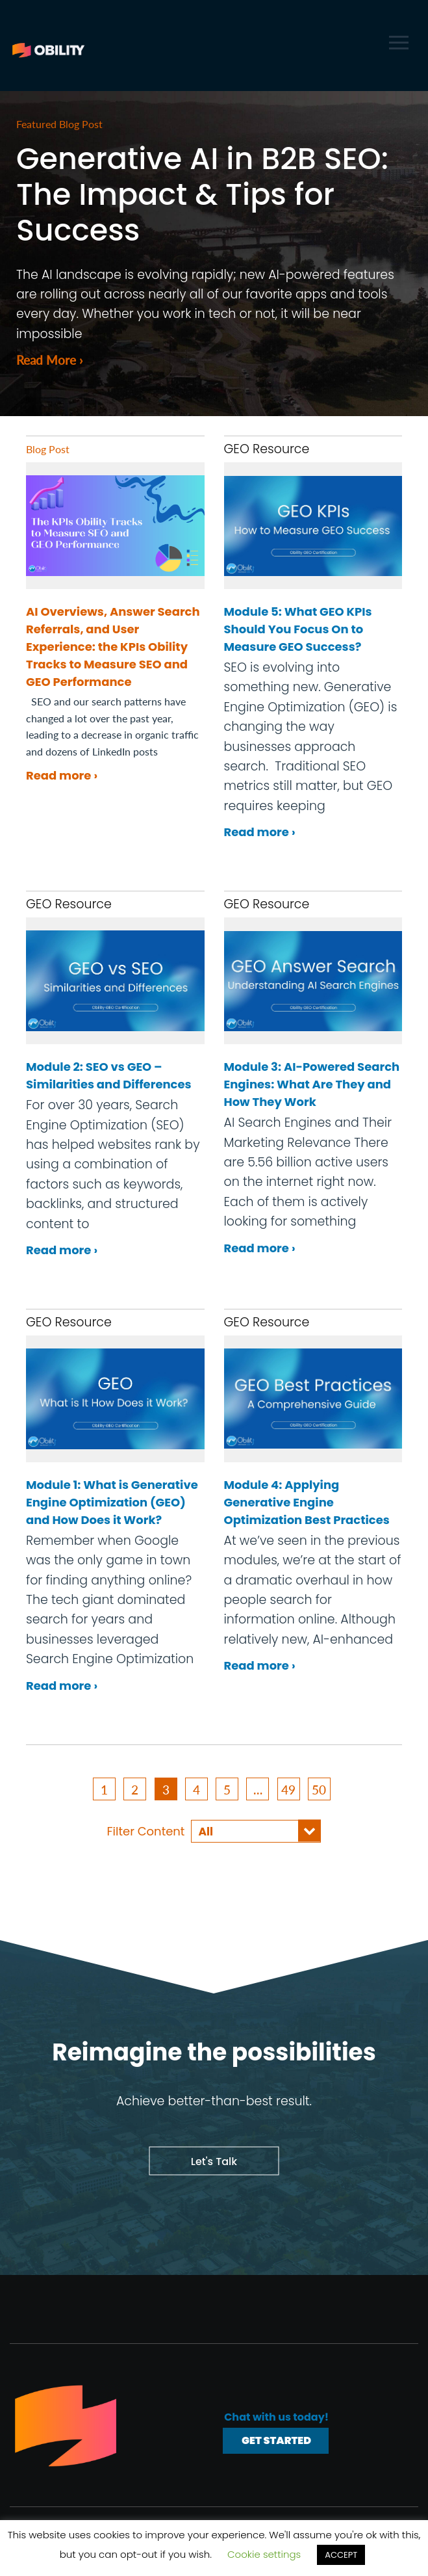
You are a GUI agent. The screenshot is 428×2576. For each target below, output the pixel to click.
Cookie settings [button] (264, 2554)
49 (288, 1788)
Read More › (51, 358)
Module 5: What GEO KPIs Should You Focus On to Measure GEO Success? (298, 627)
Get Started (276, 2439)
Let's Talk (214, 2160)
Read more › (61, 774)
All (205, 1830)
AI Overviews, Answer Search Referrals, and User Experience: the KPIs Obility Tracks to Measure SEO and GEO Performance (113, 645)
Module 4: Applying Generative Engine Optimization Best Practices (307, 1501)
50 (319, 1788)
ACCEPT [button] (341, 2555)
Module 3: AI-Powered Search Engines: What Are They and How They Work (312, 1083)
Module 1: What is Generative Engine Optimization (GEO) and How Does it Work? (112, 1501)
